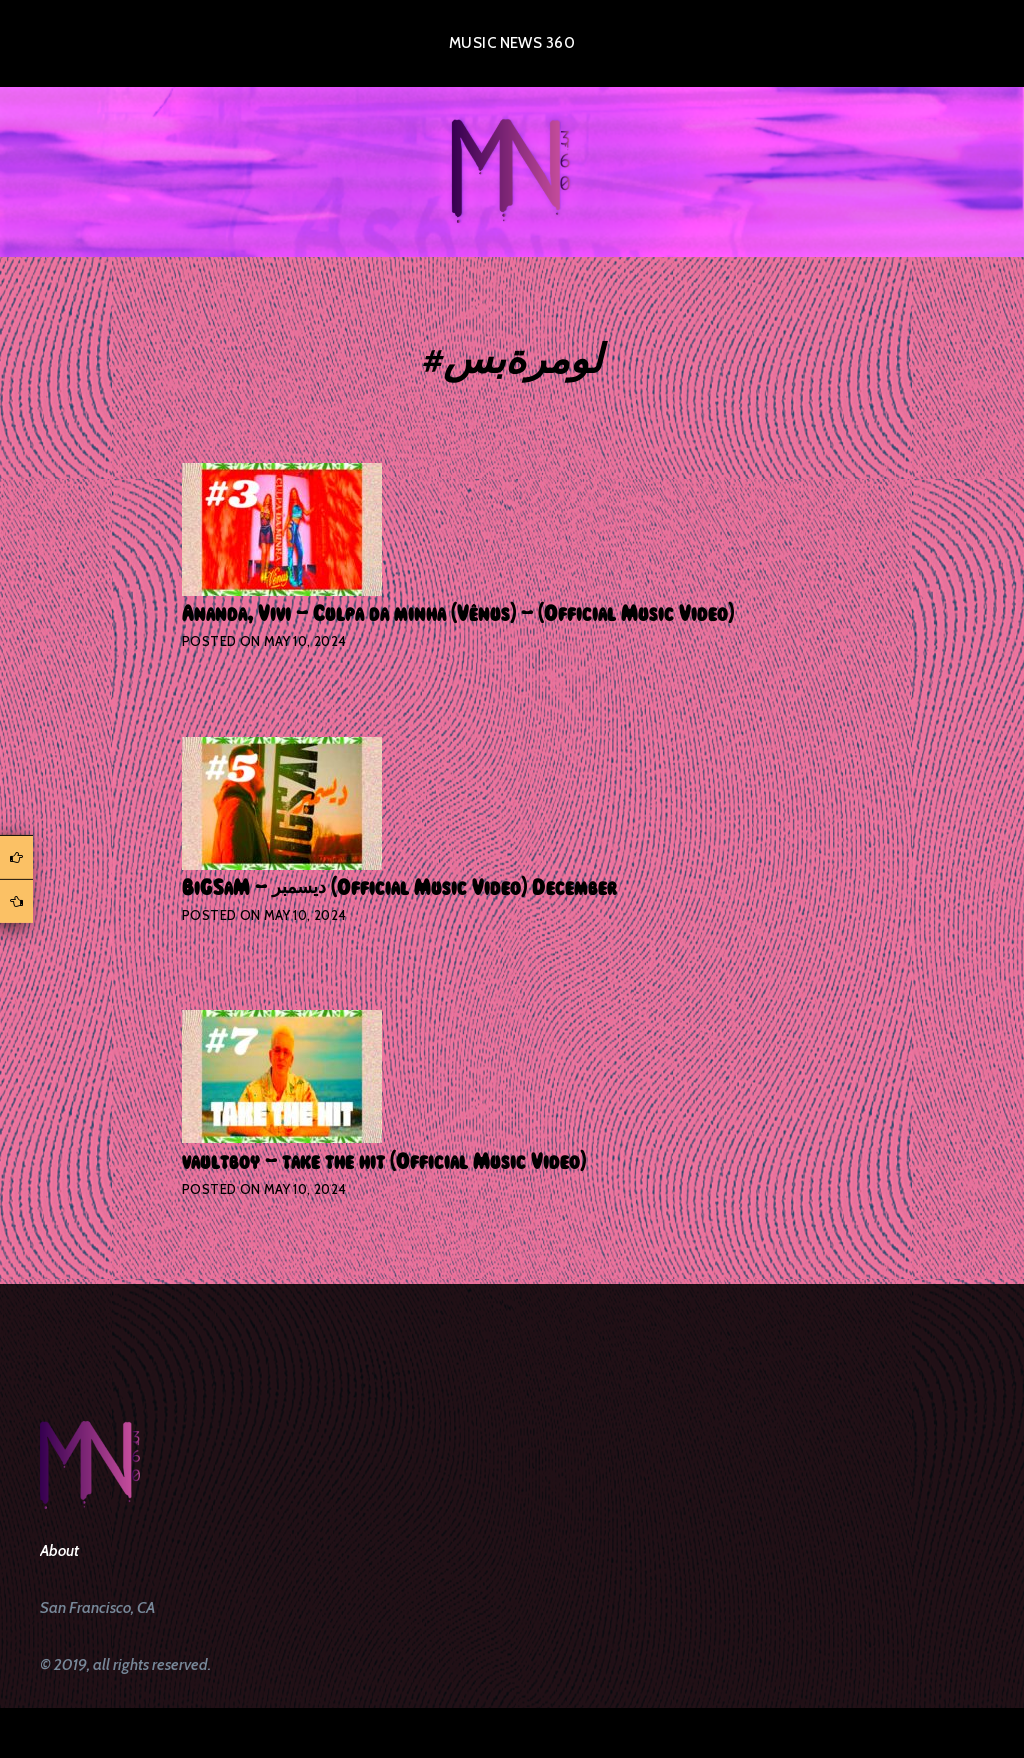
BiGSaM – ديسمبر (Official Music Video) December (399, 888)
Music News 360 (512, 43)
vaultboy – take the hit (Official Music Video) (384, 1162)
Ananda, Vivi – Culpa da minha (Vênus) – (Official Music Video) (458, 614)
